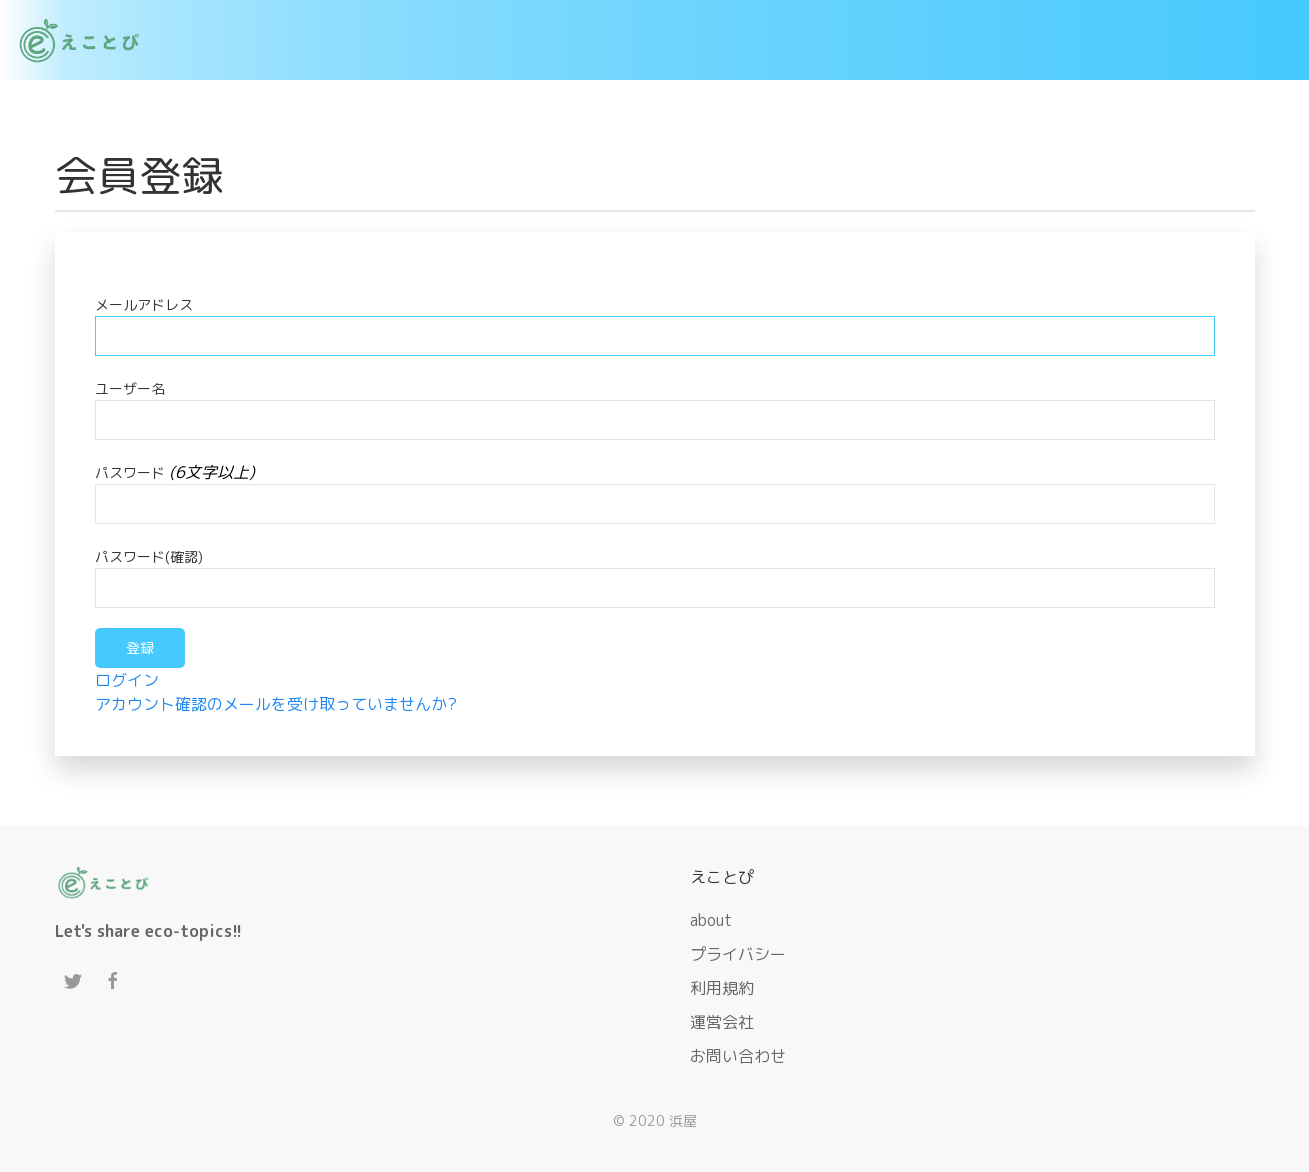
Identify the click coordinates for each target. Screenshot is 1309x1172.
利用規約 (722, 988)
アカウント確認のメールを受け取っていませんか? (276, 704)
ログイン (127, 680)
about (711, 920)
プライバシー (738, 954)
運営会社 (722, 1022)
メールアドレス (144, 304)
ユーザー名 (130, 388)
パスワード (130, 472)
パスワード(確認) (149, 556)
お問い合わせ (738, 1056)
